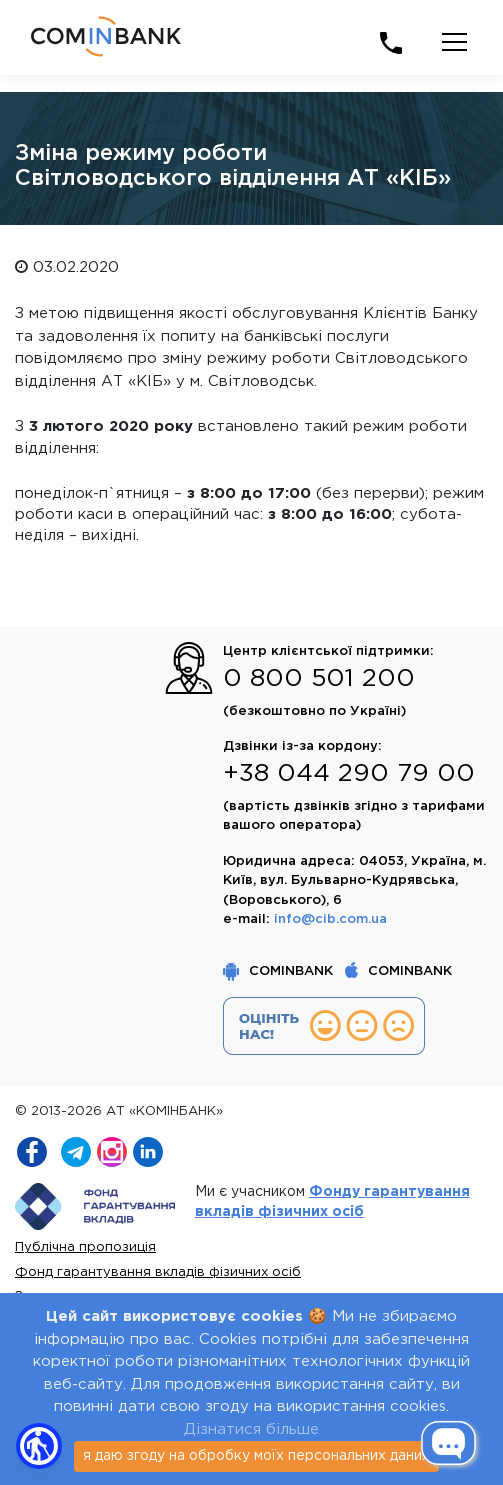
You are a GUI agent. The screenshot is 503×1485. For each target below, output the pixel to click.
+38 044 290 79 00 (349, 774)
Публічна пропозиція (85, 1247)
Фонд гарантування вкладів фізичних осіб (158, 1272)
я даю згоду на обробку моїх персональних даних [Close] (256, 1456)
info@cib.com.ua (330, 919)
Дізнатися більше (251, 1429)
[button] (39, 1446)
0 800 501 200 (319, 679)
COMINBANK (280, 971)
